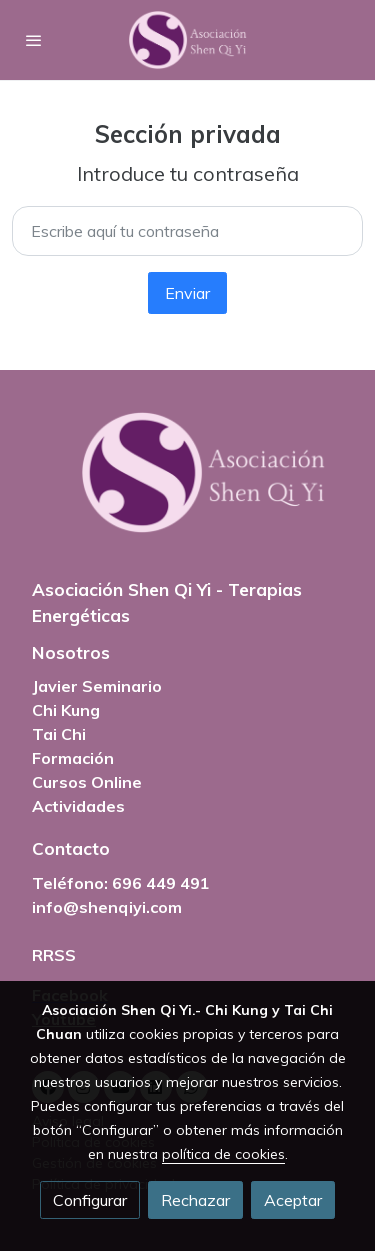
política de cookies (223, 1154)
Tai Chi (59, 734)
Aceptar (293, 1200)
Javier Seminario (97, 686)
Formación (73, 758)
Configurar (90, 1200)
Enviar (187, 293)
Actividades (78, 806)
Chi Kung (66, 710)
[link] (188, 40)
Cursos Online (87, 782)
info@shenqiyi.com (107, 907)
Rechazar (195, 1200)
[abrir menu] (34, 40)
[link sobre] (187, 484)
